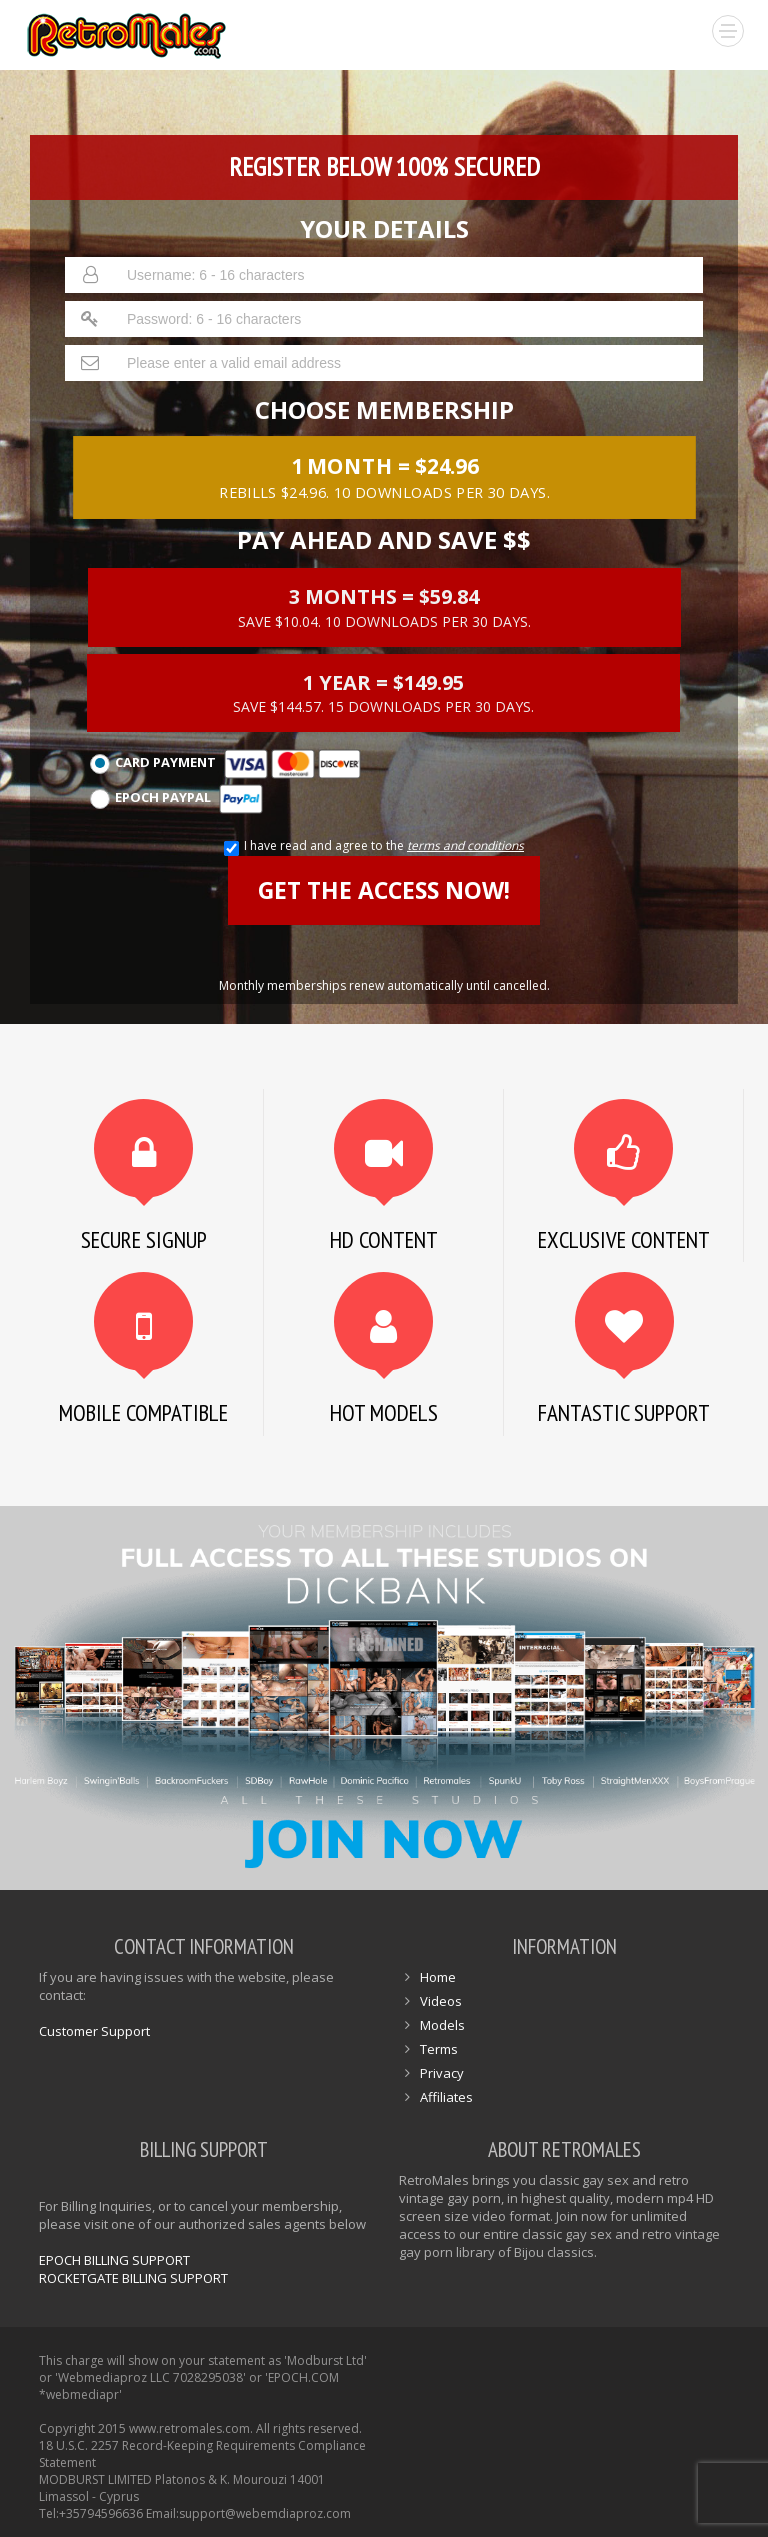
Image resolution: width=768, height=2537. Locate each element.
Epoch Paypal (176, 799)
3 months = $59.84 (384, 607)
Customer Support (94, 2031)
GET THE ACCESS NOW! (384, 890)
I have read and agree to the (384, 845)
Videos (441, 2001)
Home (438, 1977)
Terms (439, 2049)
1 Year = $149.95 (383, 693)
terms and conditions (465, 845)
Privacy (442, 2073)
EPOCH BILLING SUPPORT (114, 2260)
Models (442, 2025)
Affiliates (446, 2097)
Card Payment (225, 764)
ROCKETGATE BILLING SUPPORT (133, 2278)
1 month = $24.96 (384, 476)
